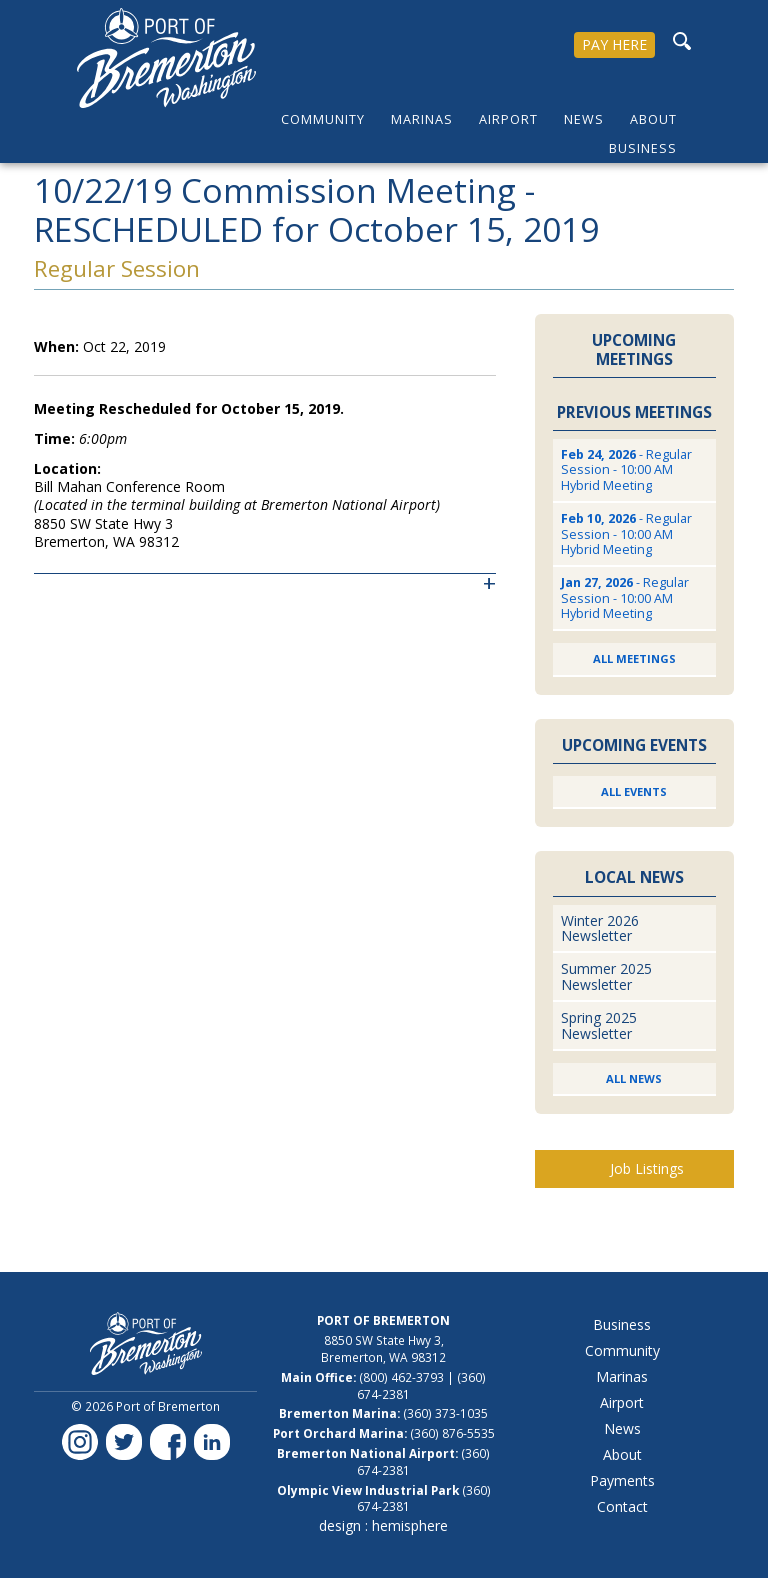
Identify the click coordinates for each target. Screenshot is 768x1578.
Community (323, 119)
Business (643, 148)
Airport (508, 119)
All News (634, 1078)
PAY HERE (614, 44)
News (584, 119)
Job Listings (647, 1168)
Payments (622, 1480)
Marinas (422, 119)
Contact (622, 1506)
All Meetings (634, 658)
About (653, 119)
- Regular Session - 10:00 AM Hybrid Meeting (626, 470)
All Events (634, 791)
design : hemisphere (383, 1525)
